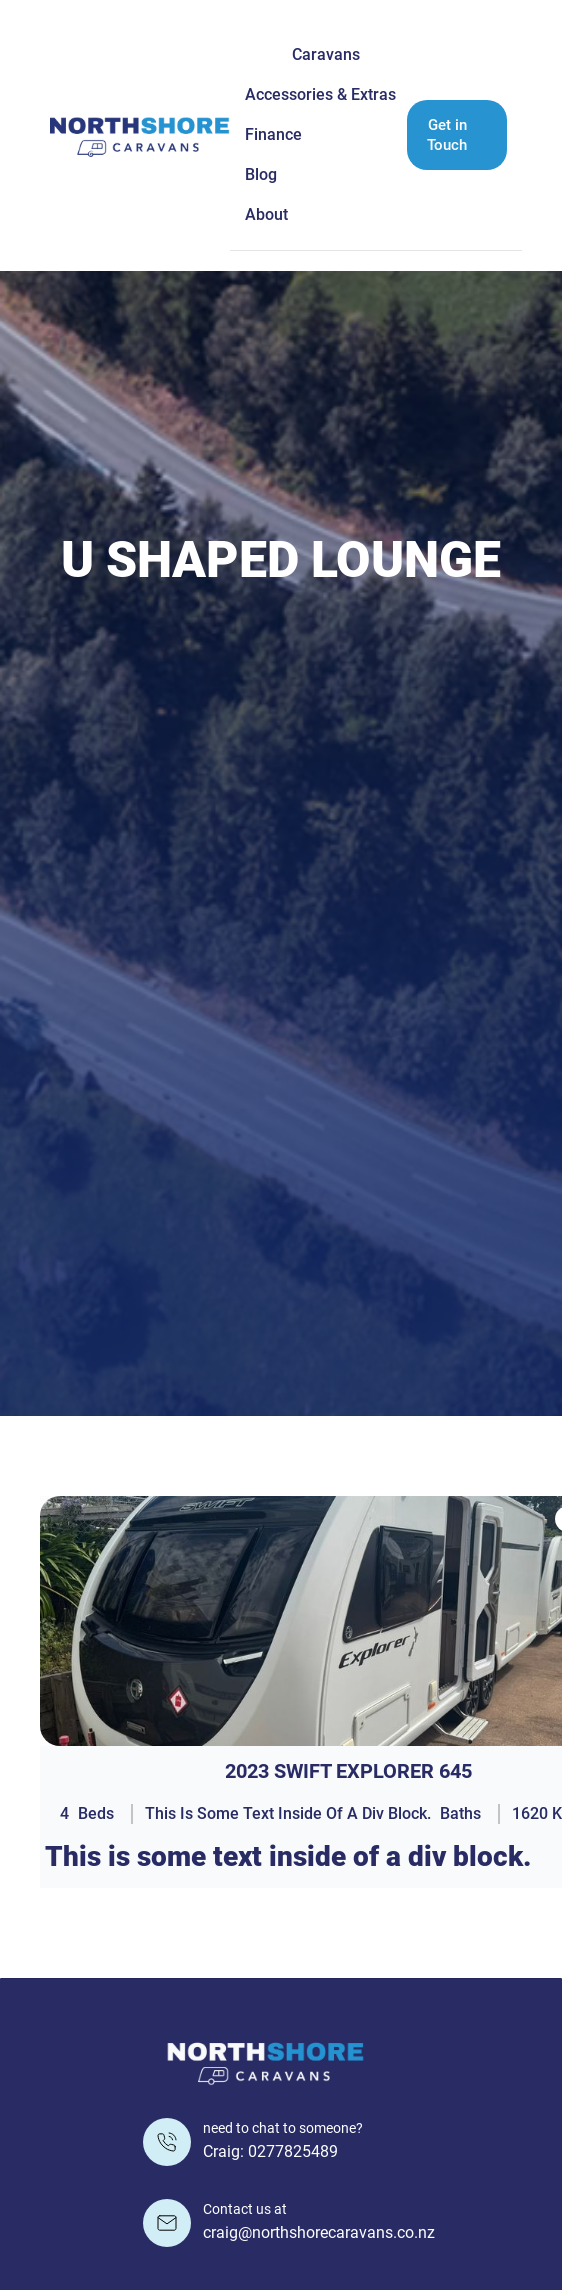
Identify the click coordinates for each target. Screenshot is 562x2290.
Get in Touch (447, 135)
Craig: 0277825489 (270, 2151)
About (266, 214)
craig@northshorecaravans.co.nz (319, 2232)
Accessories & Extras (320, 94)
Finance (273, 134)
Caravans (326, 54)
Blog (261, 174)
